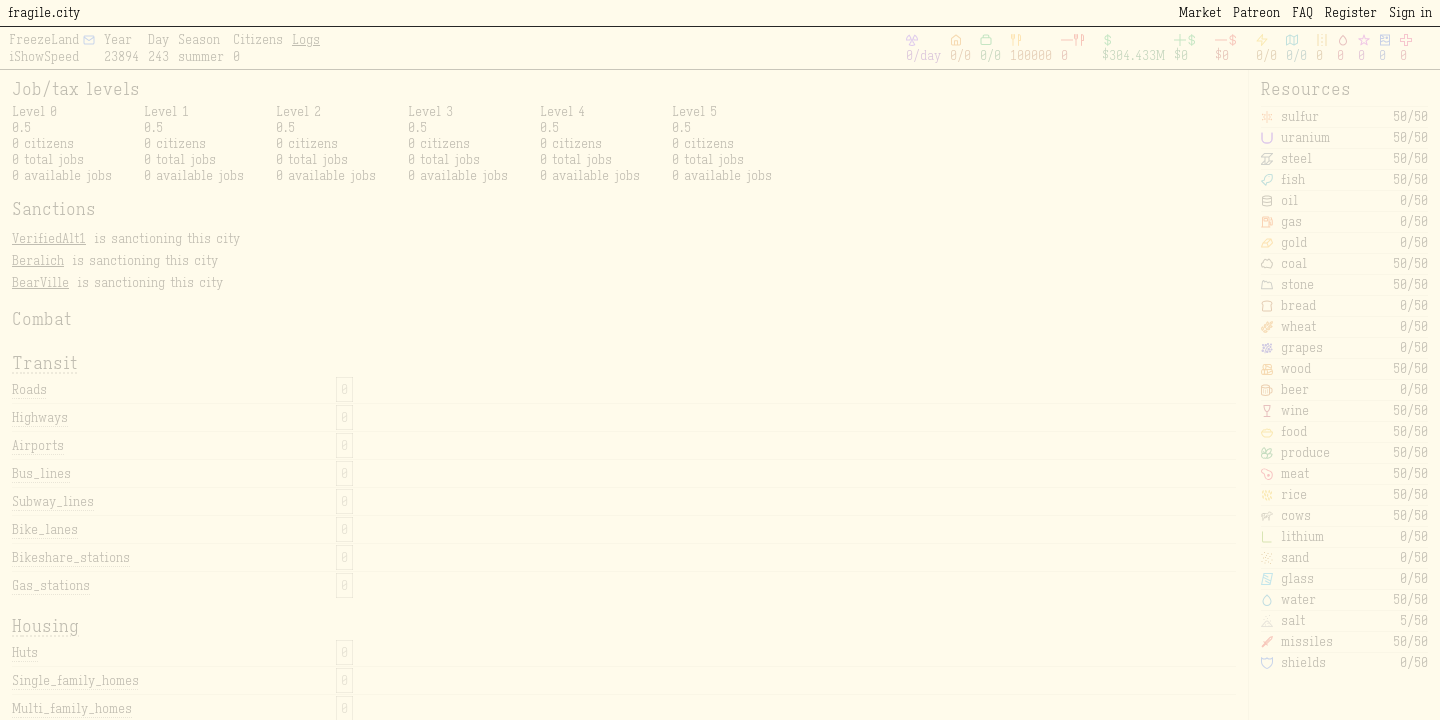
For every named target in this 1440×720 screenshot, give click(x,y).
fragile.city (44, 12)
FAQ (1302, 12)
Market (1200, 12)
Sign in (1410, 12)
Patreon (1256, 12)
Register (1351, 12)
